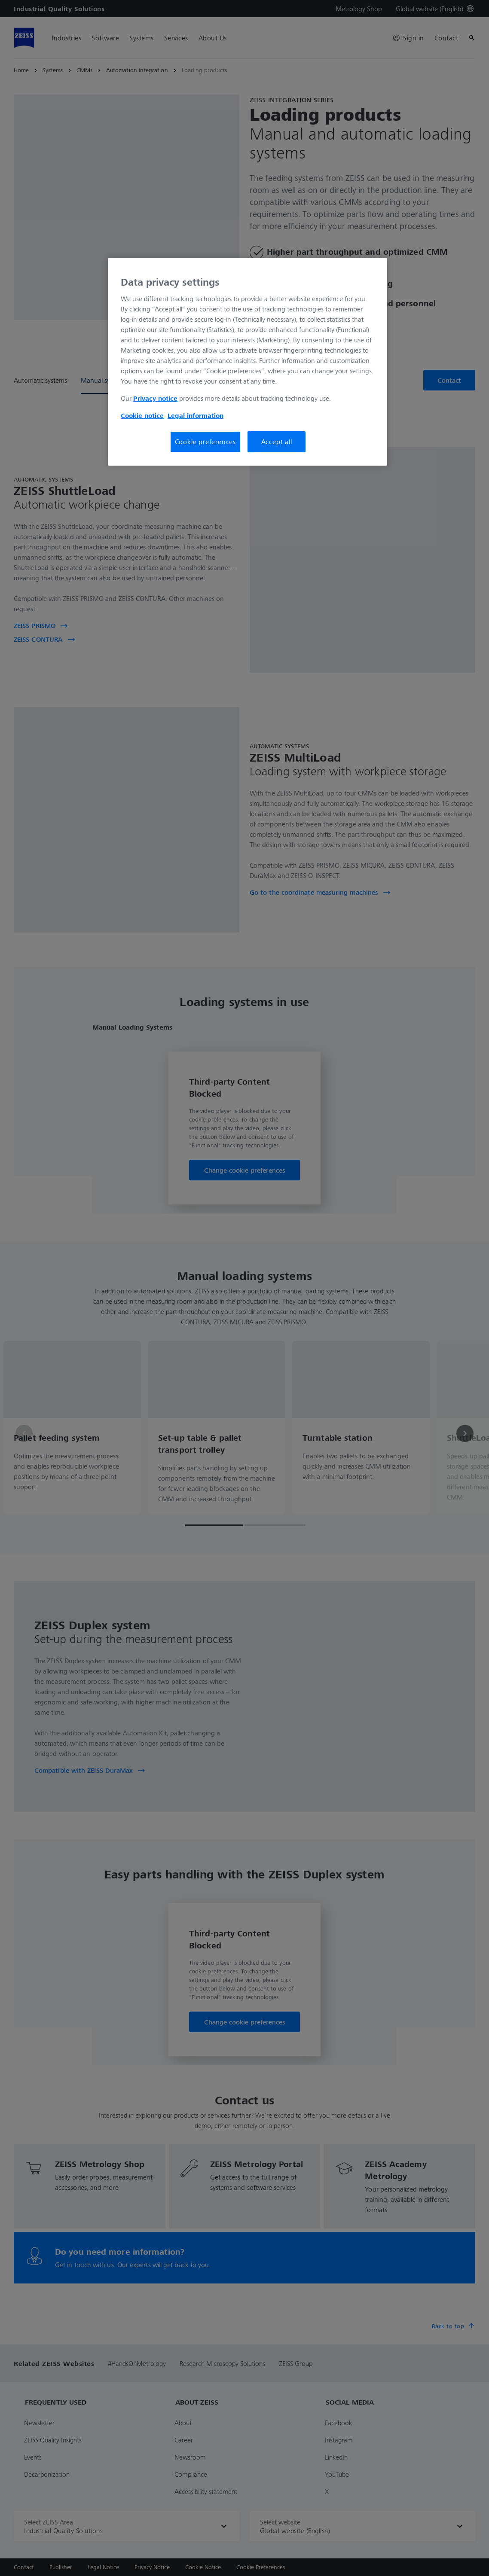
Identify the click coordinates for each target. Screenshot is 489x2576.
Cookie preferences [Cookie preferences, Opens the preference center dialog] (205, 441)
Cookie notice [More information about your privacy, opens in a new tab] (142, 415)
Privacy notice (155, 398)
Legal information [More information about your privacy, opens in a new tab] (195, 415)
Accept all (276, 441)
